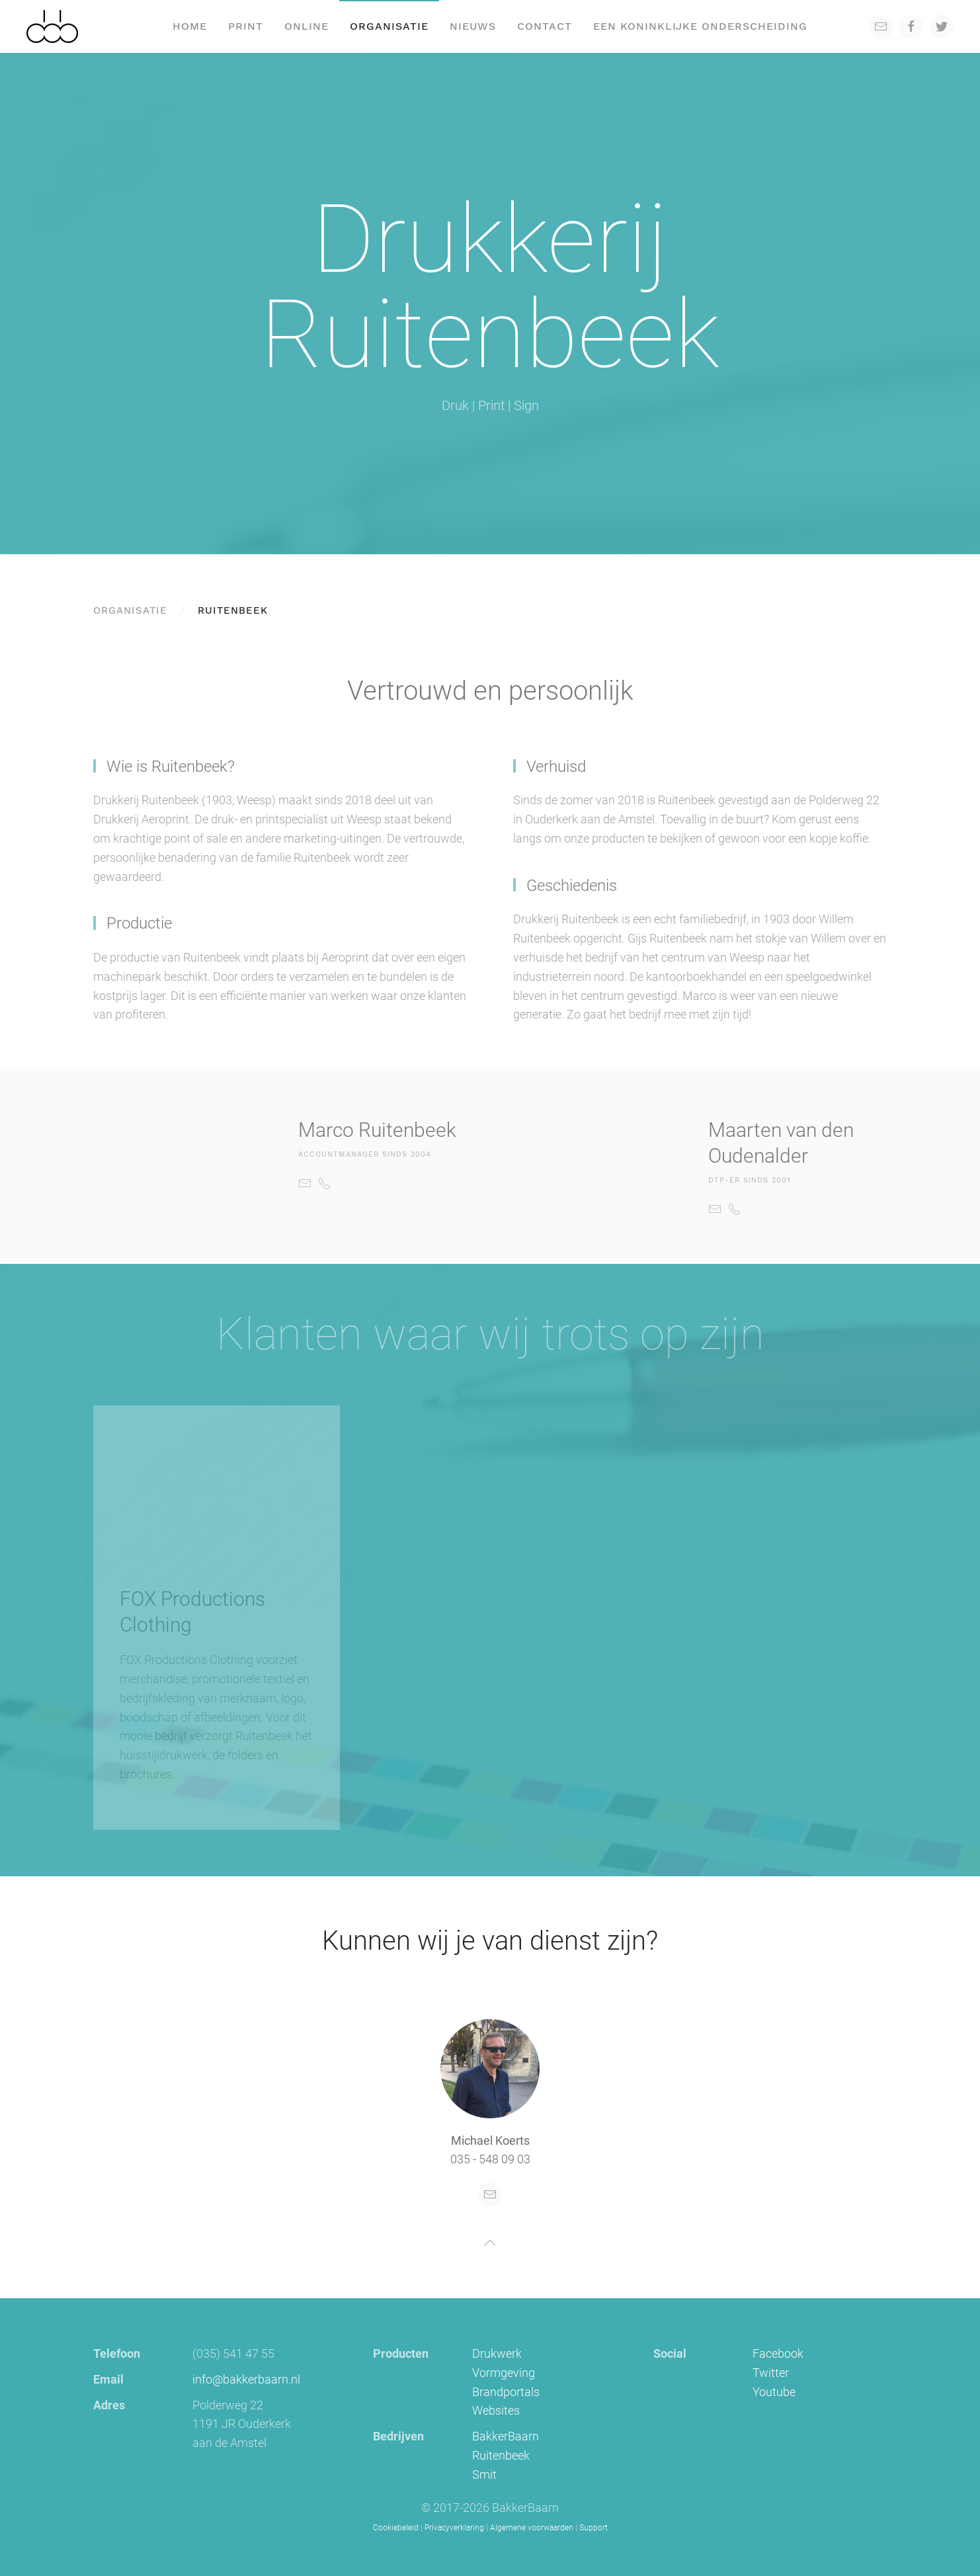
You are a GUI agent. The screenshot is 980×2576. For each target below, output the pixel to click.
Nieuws (473, 26)
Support (593, 2527)
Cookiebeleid (396, 2527)
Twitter (771, 2373)
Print (245, 26)
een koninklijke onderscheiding (700, 26)
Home (190, 26)
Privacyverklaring (454, 2527)
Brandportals (506, 2392)
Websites (496, 2410)
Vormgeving (503, 2373)
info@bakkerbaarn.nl (246, 2379)
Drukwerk (497, 2353)
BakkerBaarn (505, 2436)
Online (306, 26)
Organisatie (389, 26)
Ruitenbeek (501, 2455)
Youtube (774, 2392)
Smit (484, 2474)
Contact (544, 26)
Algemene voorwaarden (531, 2527)
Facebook (778, 2353)
